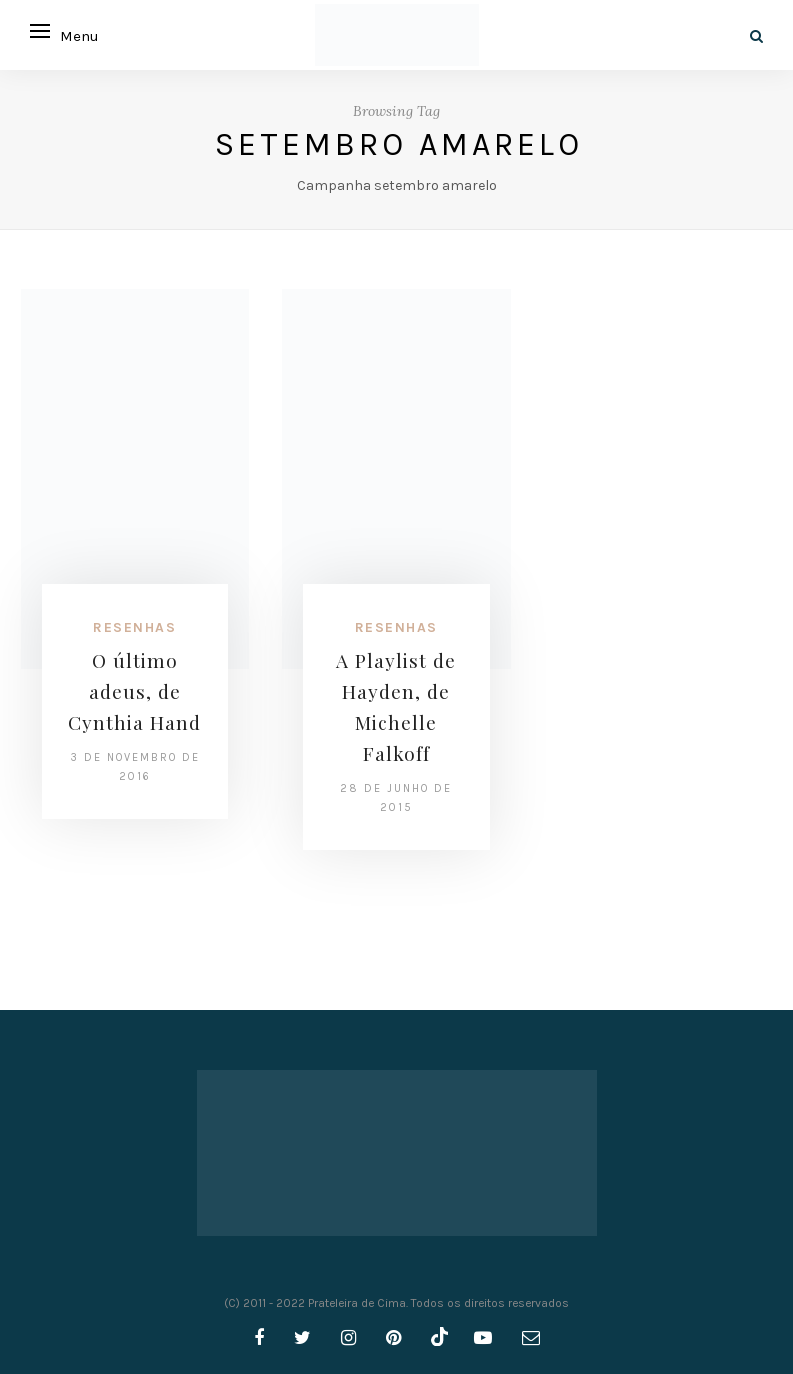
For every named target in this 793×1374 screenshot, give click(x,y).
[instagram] (348, 1338)
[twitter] (302, 1338)
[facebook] (259, 1338)
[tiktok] (437, 1338)
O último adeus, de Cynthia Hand (134, 691)
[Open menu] (40, 31)
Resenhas (134, 627)
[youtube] (483, 1338)
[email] (531, 1338)
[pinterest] (393, 1338)
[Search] (756, 36)
